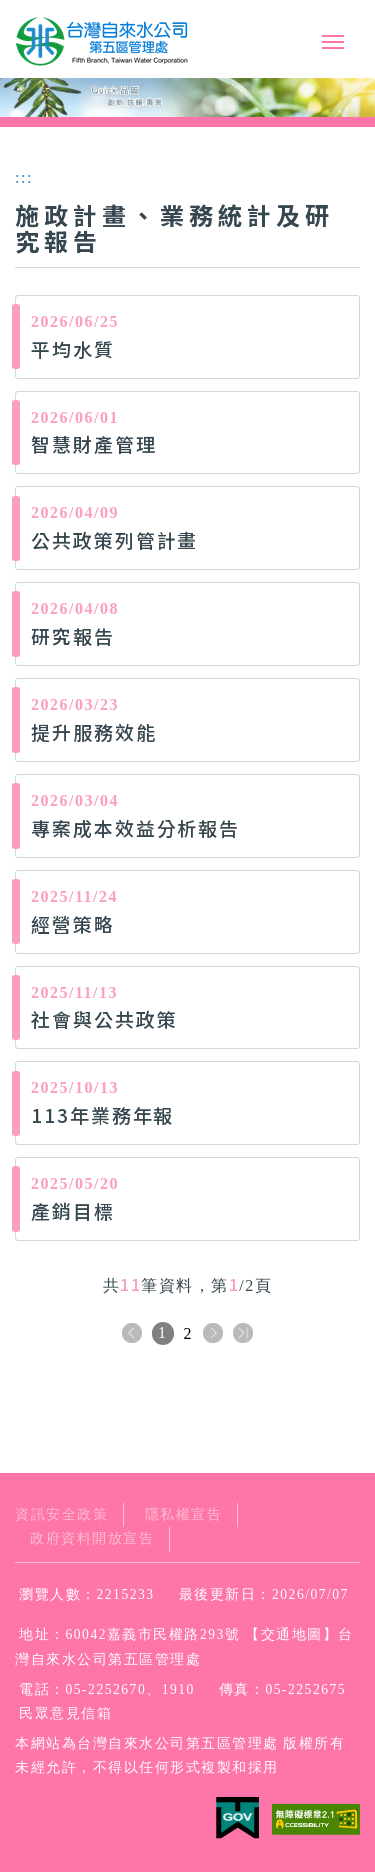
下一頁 (213, 1334)
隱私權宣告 (184, 1514)
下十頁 (243, 1334)
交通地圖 (292, 1634)
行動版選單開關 (333, 42)
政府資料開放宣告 (92, 1538)
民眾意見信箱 (65, 1713)
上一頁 (132, 1334)
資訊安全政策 (61, 1514)
